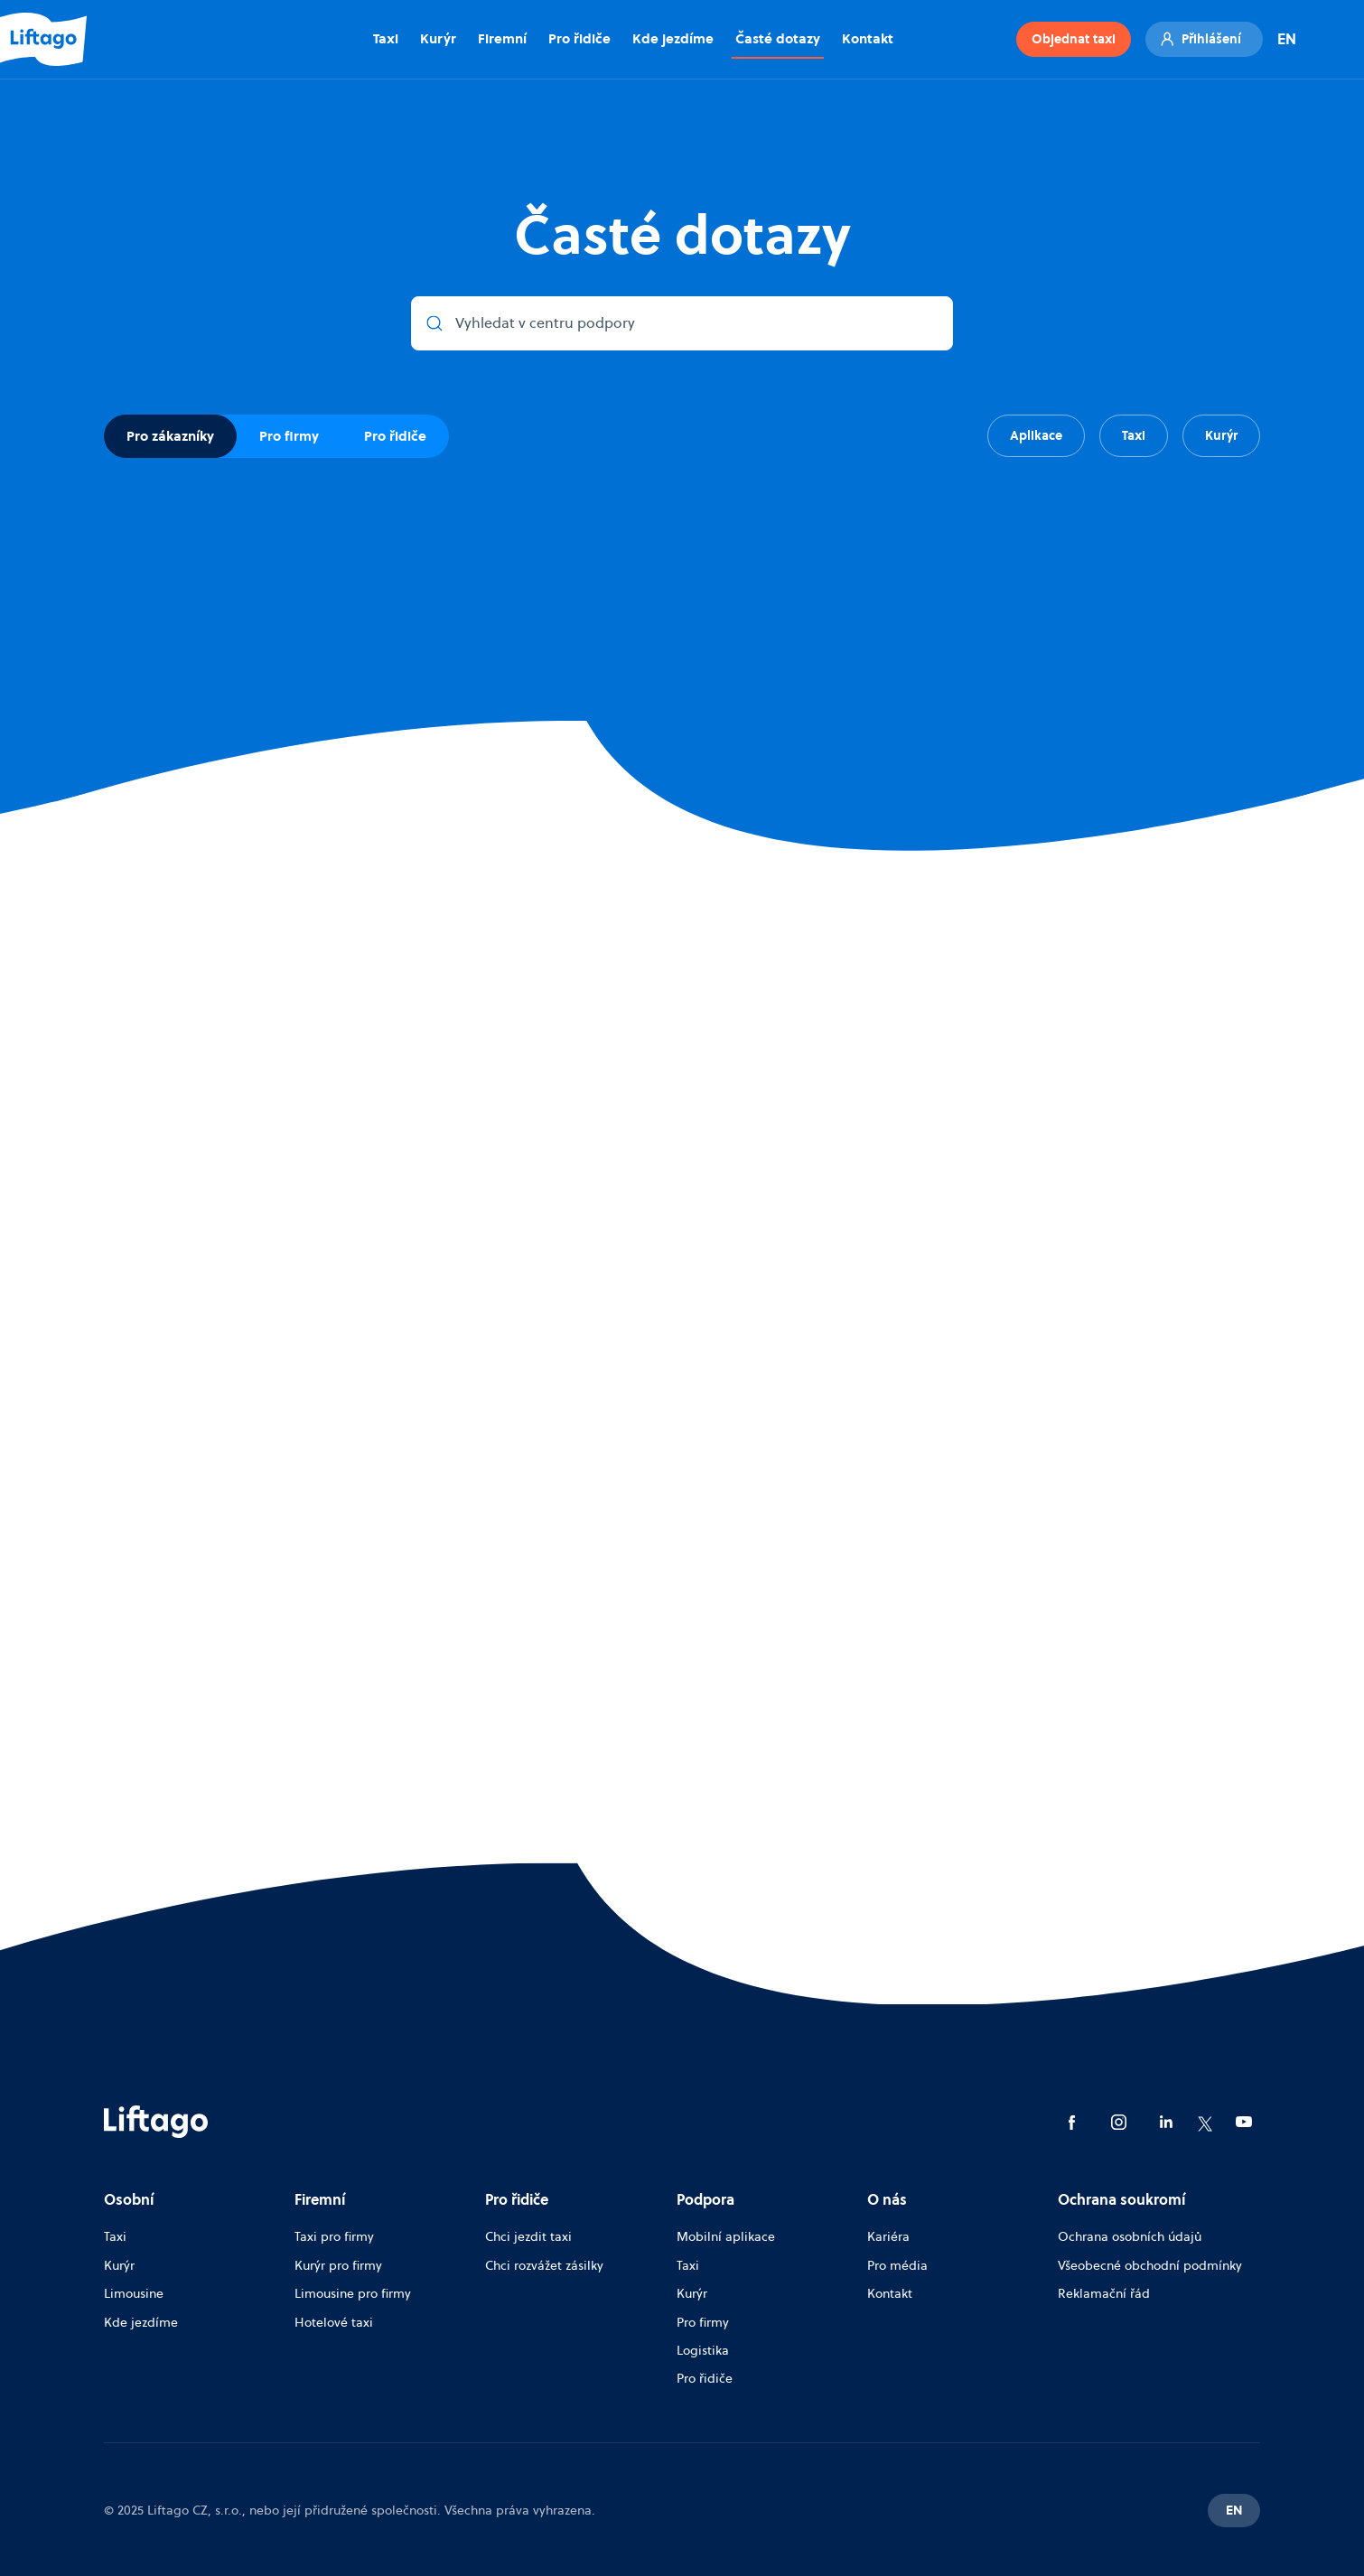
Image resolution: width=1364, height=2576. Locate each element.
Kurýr (438, 38)
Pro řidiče (579, 38)
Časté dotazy (777, 38)
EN (1286, 39)
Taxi (385, 38)
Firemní (502, 38)
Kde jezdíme (673, 38)
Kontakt (867, 38)
